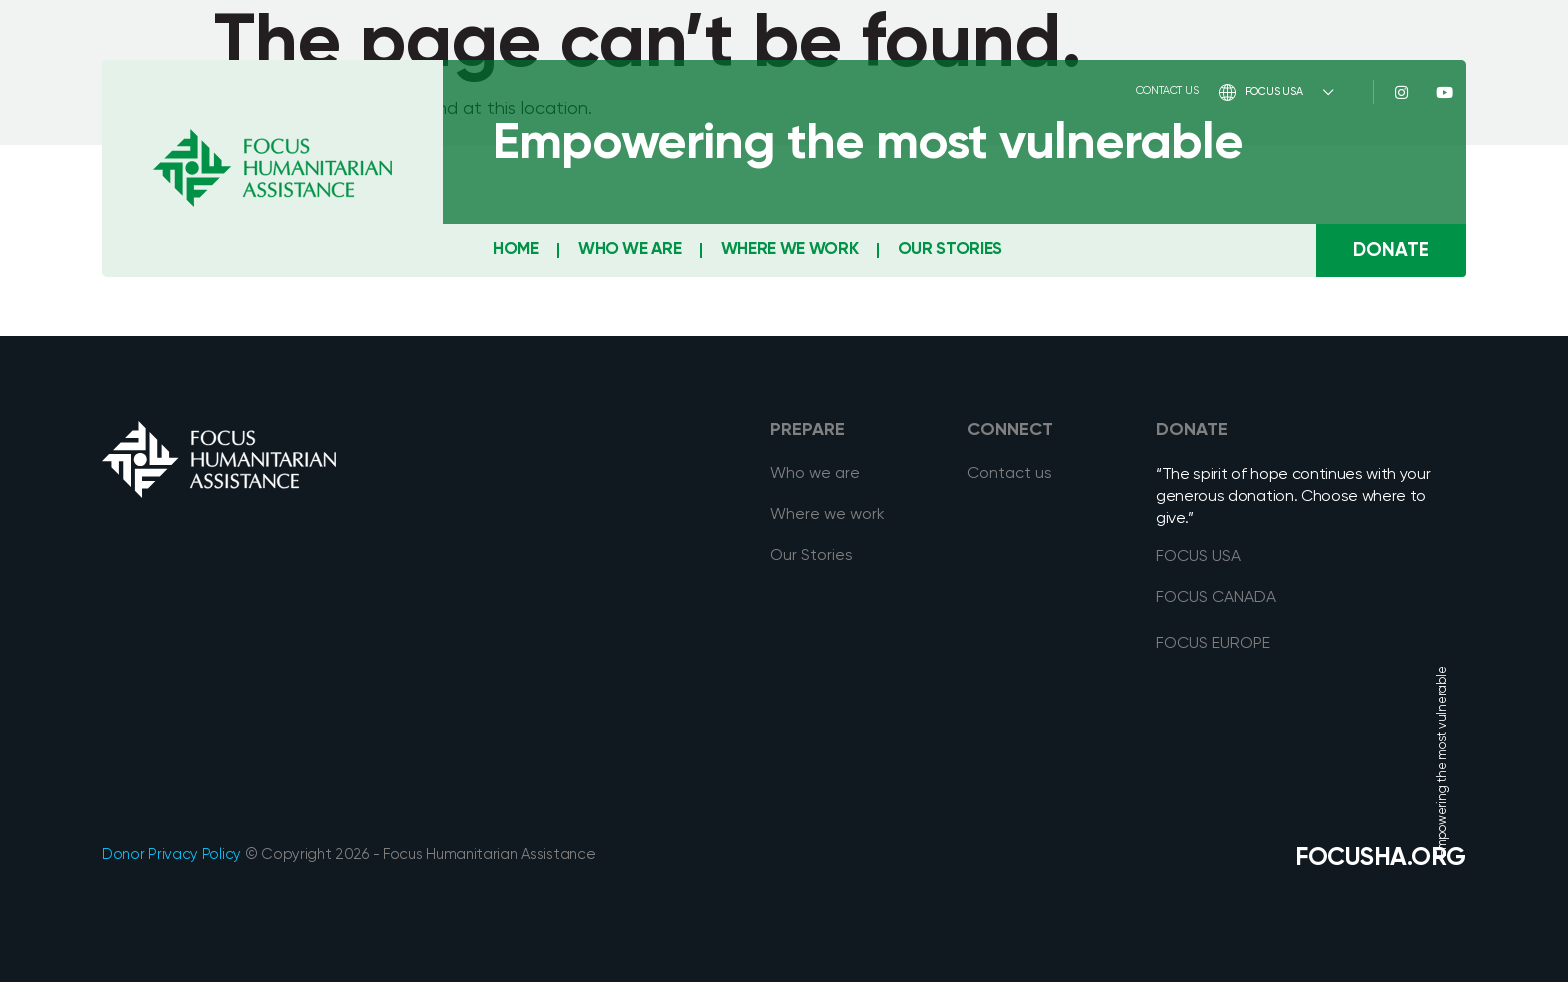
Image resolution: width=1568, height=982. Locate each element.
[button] (1391, 250)
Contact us (1009, 474)
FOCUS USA (1276, 92)
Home (516, 249)
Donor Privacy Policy (171, 854)
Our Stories (950, 249)
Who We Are (630, 249)
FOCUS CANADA (1216, 598)
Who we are (815, 474)
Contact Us (1167, 90)
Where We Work (790, 249)
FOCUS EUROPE (1213, 644)
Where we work (827, 515)
